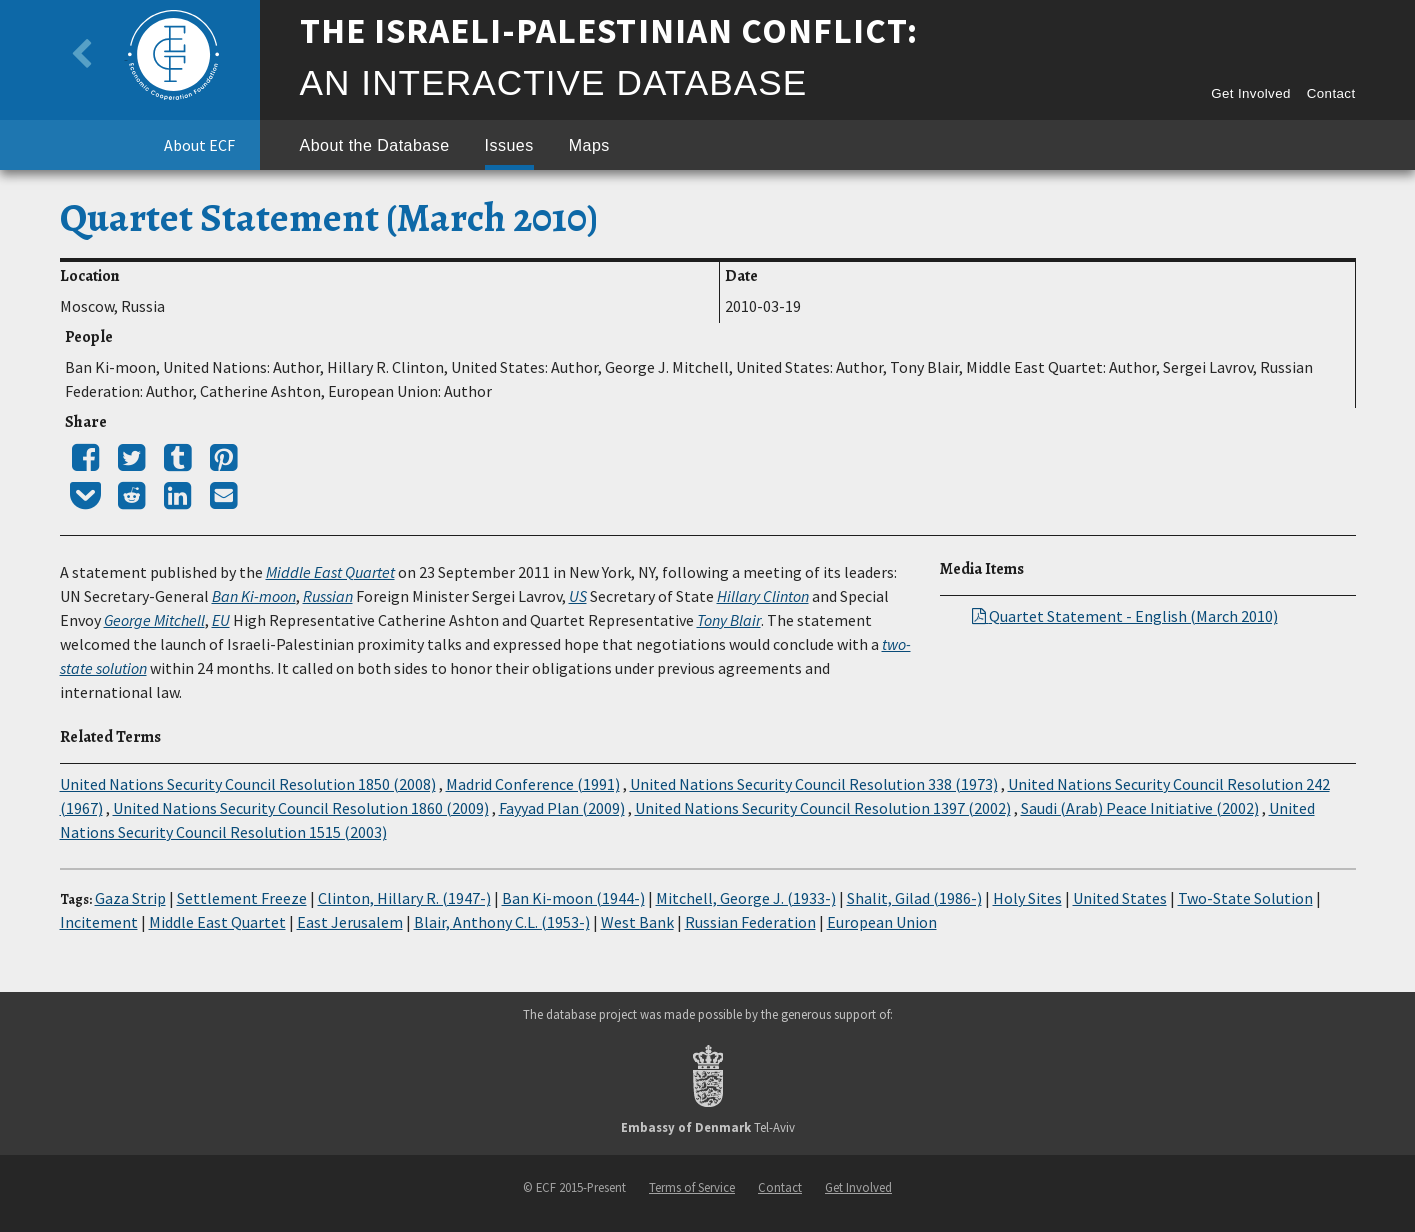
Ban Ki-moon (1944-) (573, 898)
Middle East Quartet (330, 572)
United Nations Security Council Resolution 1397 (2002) (823, 808)
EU (221, 620)
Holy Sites (1027, 898)
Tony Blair (729, 620)
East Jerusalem (350, 922)
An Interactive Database (554, 82)
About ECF (199, 145)
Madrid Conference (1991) (533, 784)
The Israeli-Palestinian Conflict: (609, 31)
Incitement (99, 922)
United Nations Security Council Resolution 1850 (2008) (248, 784)
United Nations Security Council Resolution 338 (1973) (814, 784)
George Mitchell (154, 620)
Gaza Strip (130, 898)
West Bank (637, 922)
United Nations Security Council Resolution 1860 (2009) (301, 808)
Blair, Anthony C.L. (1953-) (502, 922)
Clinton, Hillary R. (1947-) (404, 898)
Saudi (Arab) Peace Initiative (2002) (1140, 808)
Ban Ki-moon (254, 596)
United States (1120, 898)
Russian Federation (750, 922)
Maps (589, 145)
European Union (882, 922)
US (578, 596)
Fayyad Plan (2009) (562, 808)
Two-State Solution (1245, 898)
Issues (509, 145)
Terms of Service (692, 1187)
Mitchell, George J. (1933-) (746, 898)
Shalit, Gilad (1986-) (914, 898)
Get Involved (1251, 93)
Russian (328, 596)
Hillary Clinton (763, 596)
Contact (1331, 93)
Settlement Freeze (242, 898)
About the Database (375, 145)
